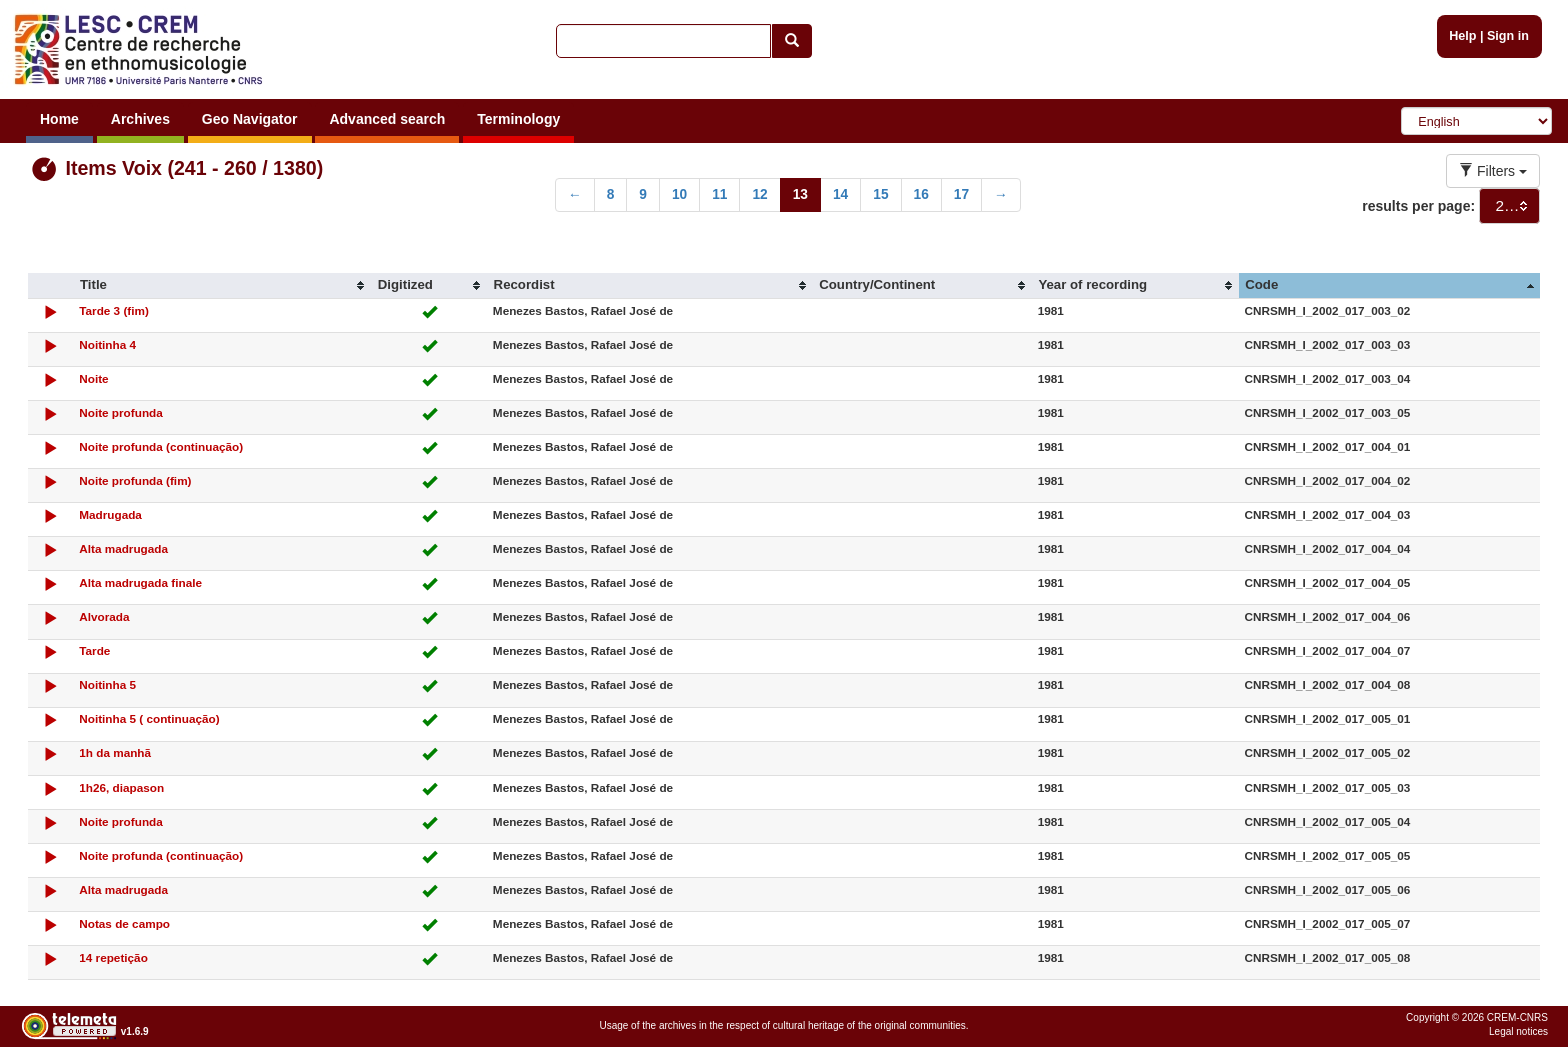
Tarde (94, 650)
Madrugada (110, 514)
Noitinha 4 (107, 344)
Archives (140, 119)
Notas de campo (124, 923)
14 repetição (113, 957)
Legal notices (1518, 1031)
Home (59, 119)
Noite (93, 378)
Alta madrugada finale (140, 582)
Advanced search (387, 119)
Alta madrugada (123, 548)
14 (840, 194)
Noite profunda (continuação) (161, 446)
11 (719, 194)
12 (759, 194)
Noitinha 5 (107, 684)
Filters (1493, 171)
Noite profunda (121, 412)
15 (880, 194)
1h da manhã (115, 752)
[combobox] (1509, 206)
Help (1462, 36)
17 (961, 194)
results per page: (1418, 206)
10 (679, 194)
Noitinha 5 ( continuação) (149, 718)
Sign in (1508, 36)
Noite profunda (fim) (135, 480)
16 (921, 194)
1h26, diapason (121, 787)
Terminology (518, 119)
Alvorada (104, 616)
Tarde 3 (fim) (114, 310)
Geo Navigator (250, 119)
